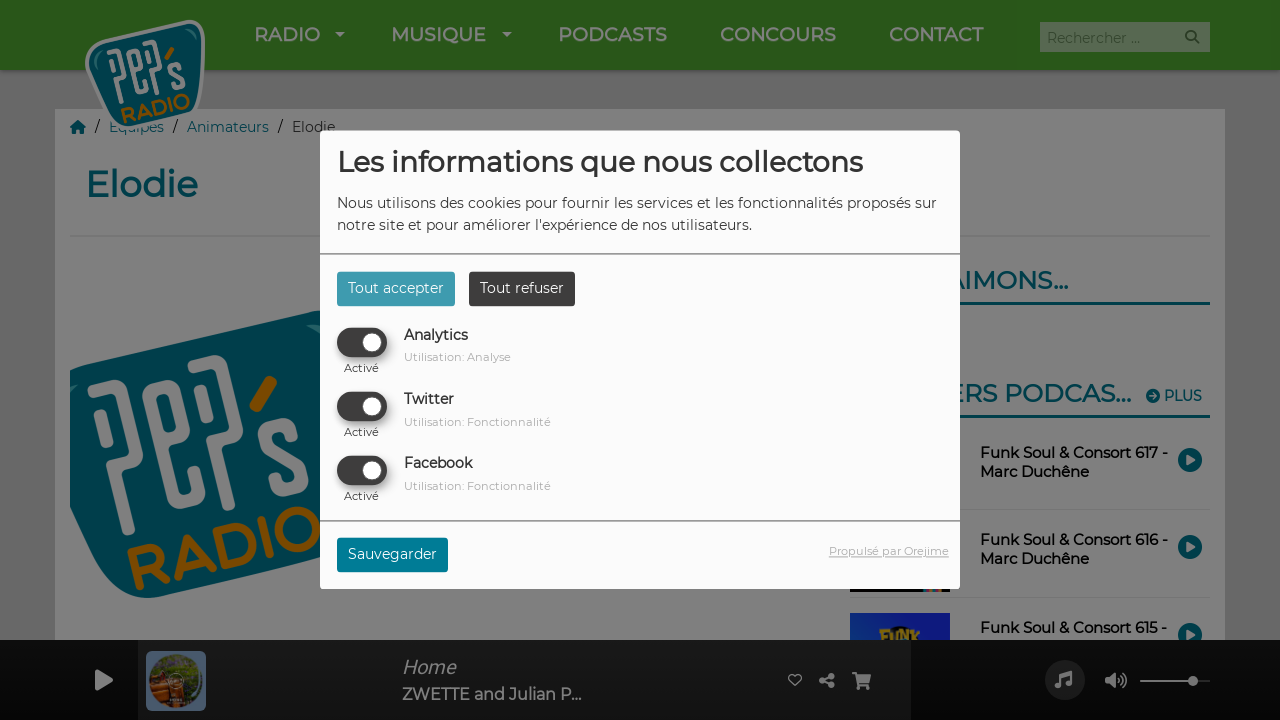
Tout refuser (522, 288)
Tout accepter (396, 288)
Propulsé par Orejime (889, 552)
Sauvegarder (392, 555)
